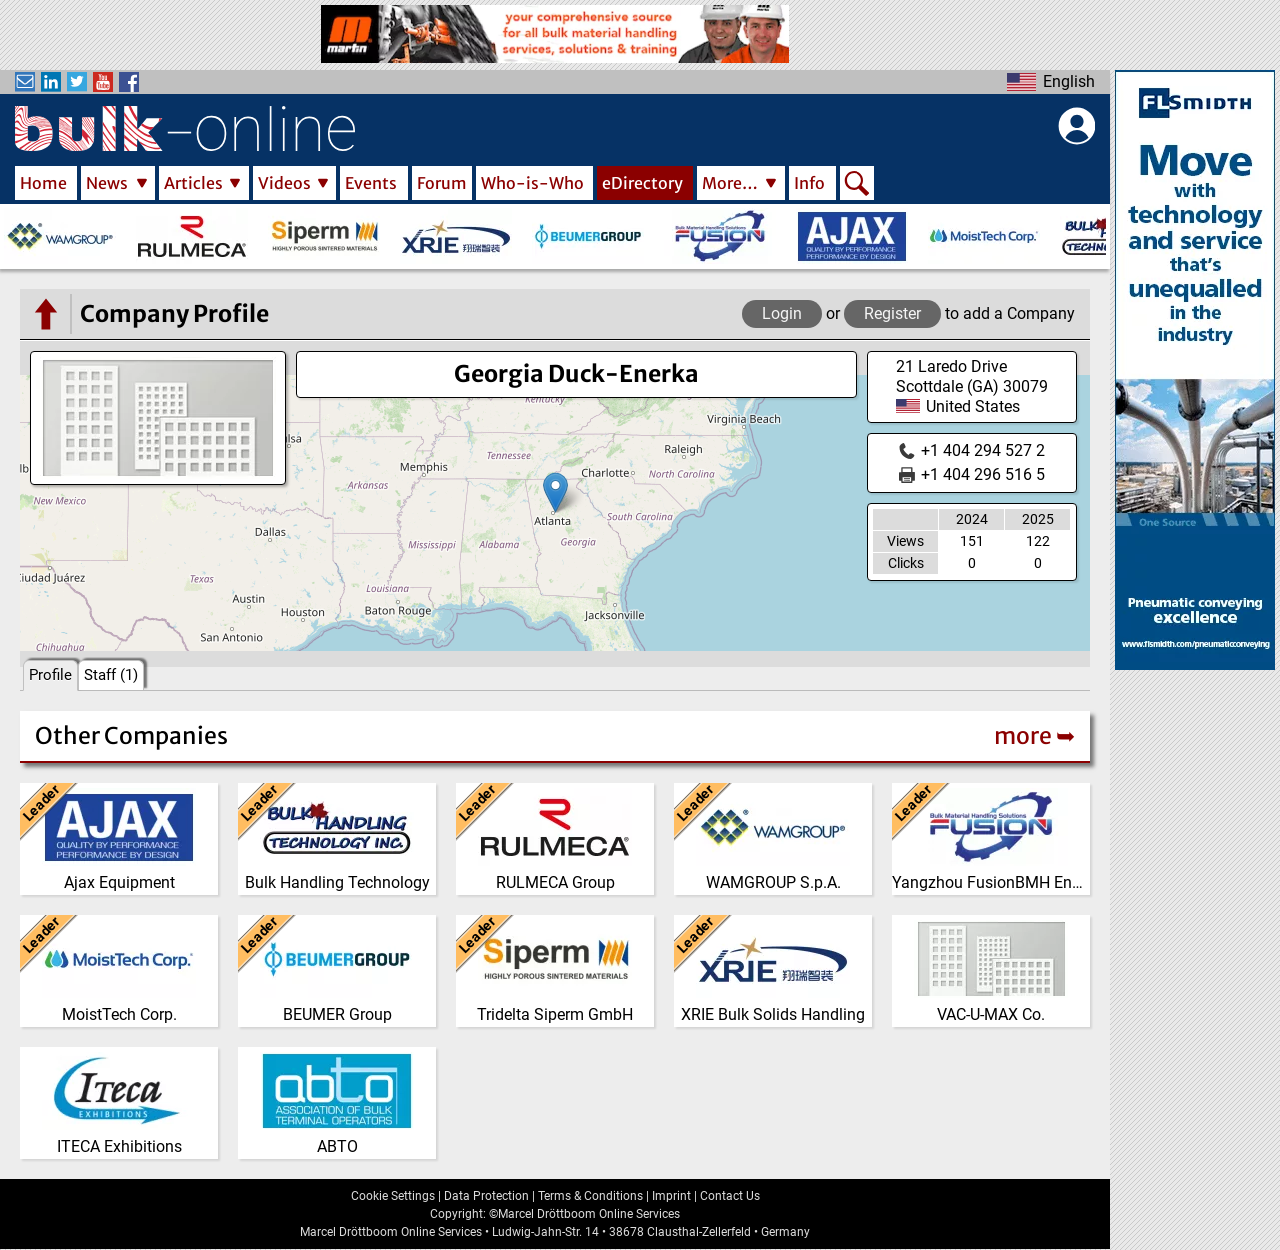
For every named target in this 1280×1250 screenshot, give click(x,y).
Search (857, 185)
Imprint (671, 1196)
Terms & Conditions (590, 1196)
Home (43, 183)
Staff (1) (111, 675)
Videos (284, 183)
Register (892, 313)
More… (730, 183)
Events (371, 183)
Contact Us (730, 1196)
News (107, 183)
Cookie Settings (393, 1196)
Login (782, 313)
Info (809, 183)
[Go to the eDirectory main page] (45, 314)
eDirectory (642, 183)
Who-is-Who (532, 183)
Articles (193, 183)
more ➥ (1034, 735)
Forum (442, 183)
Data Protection (486, 1196)
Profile (50, 675)
